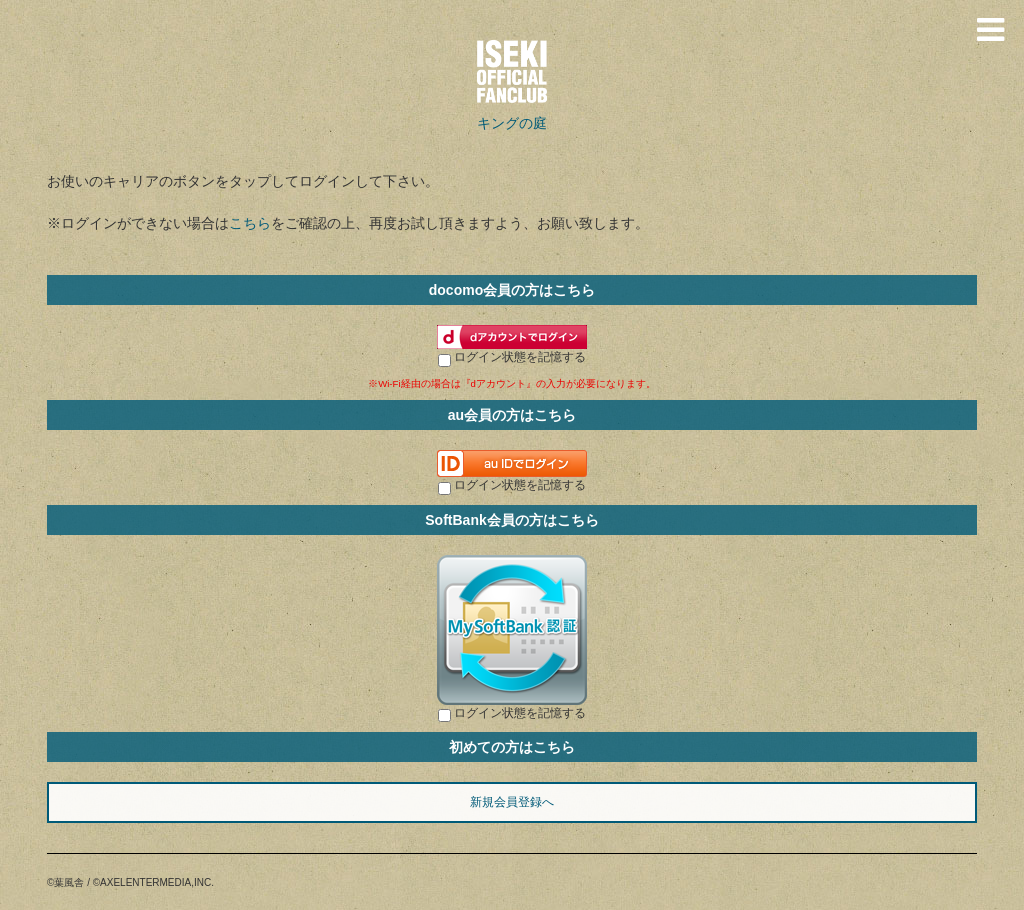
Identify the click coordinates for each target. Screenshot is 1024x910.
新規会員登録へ (512, 802)
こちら (250, 223)
